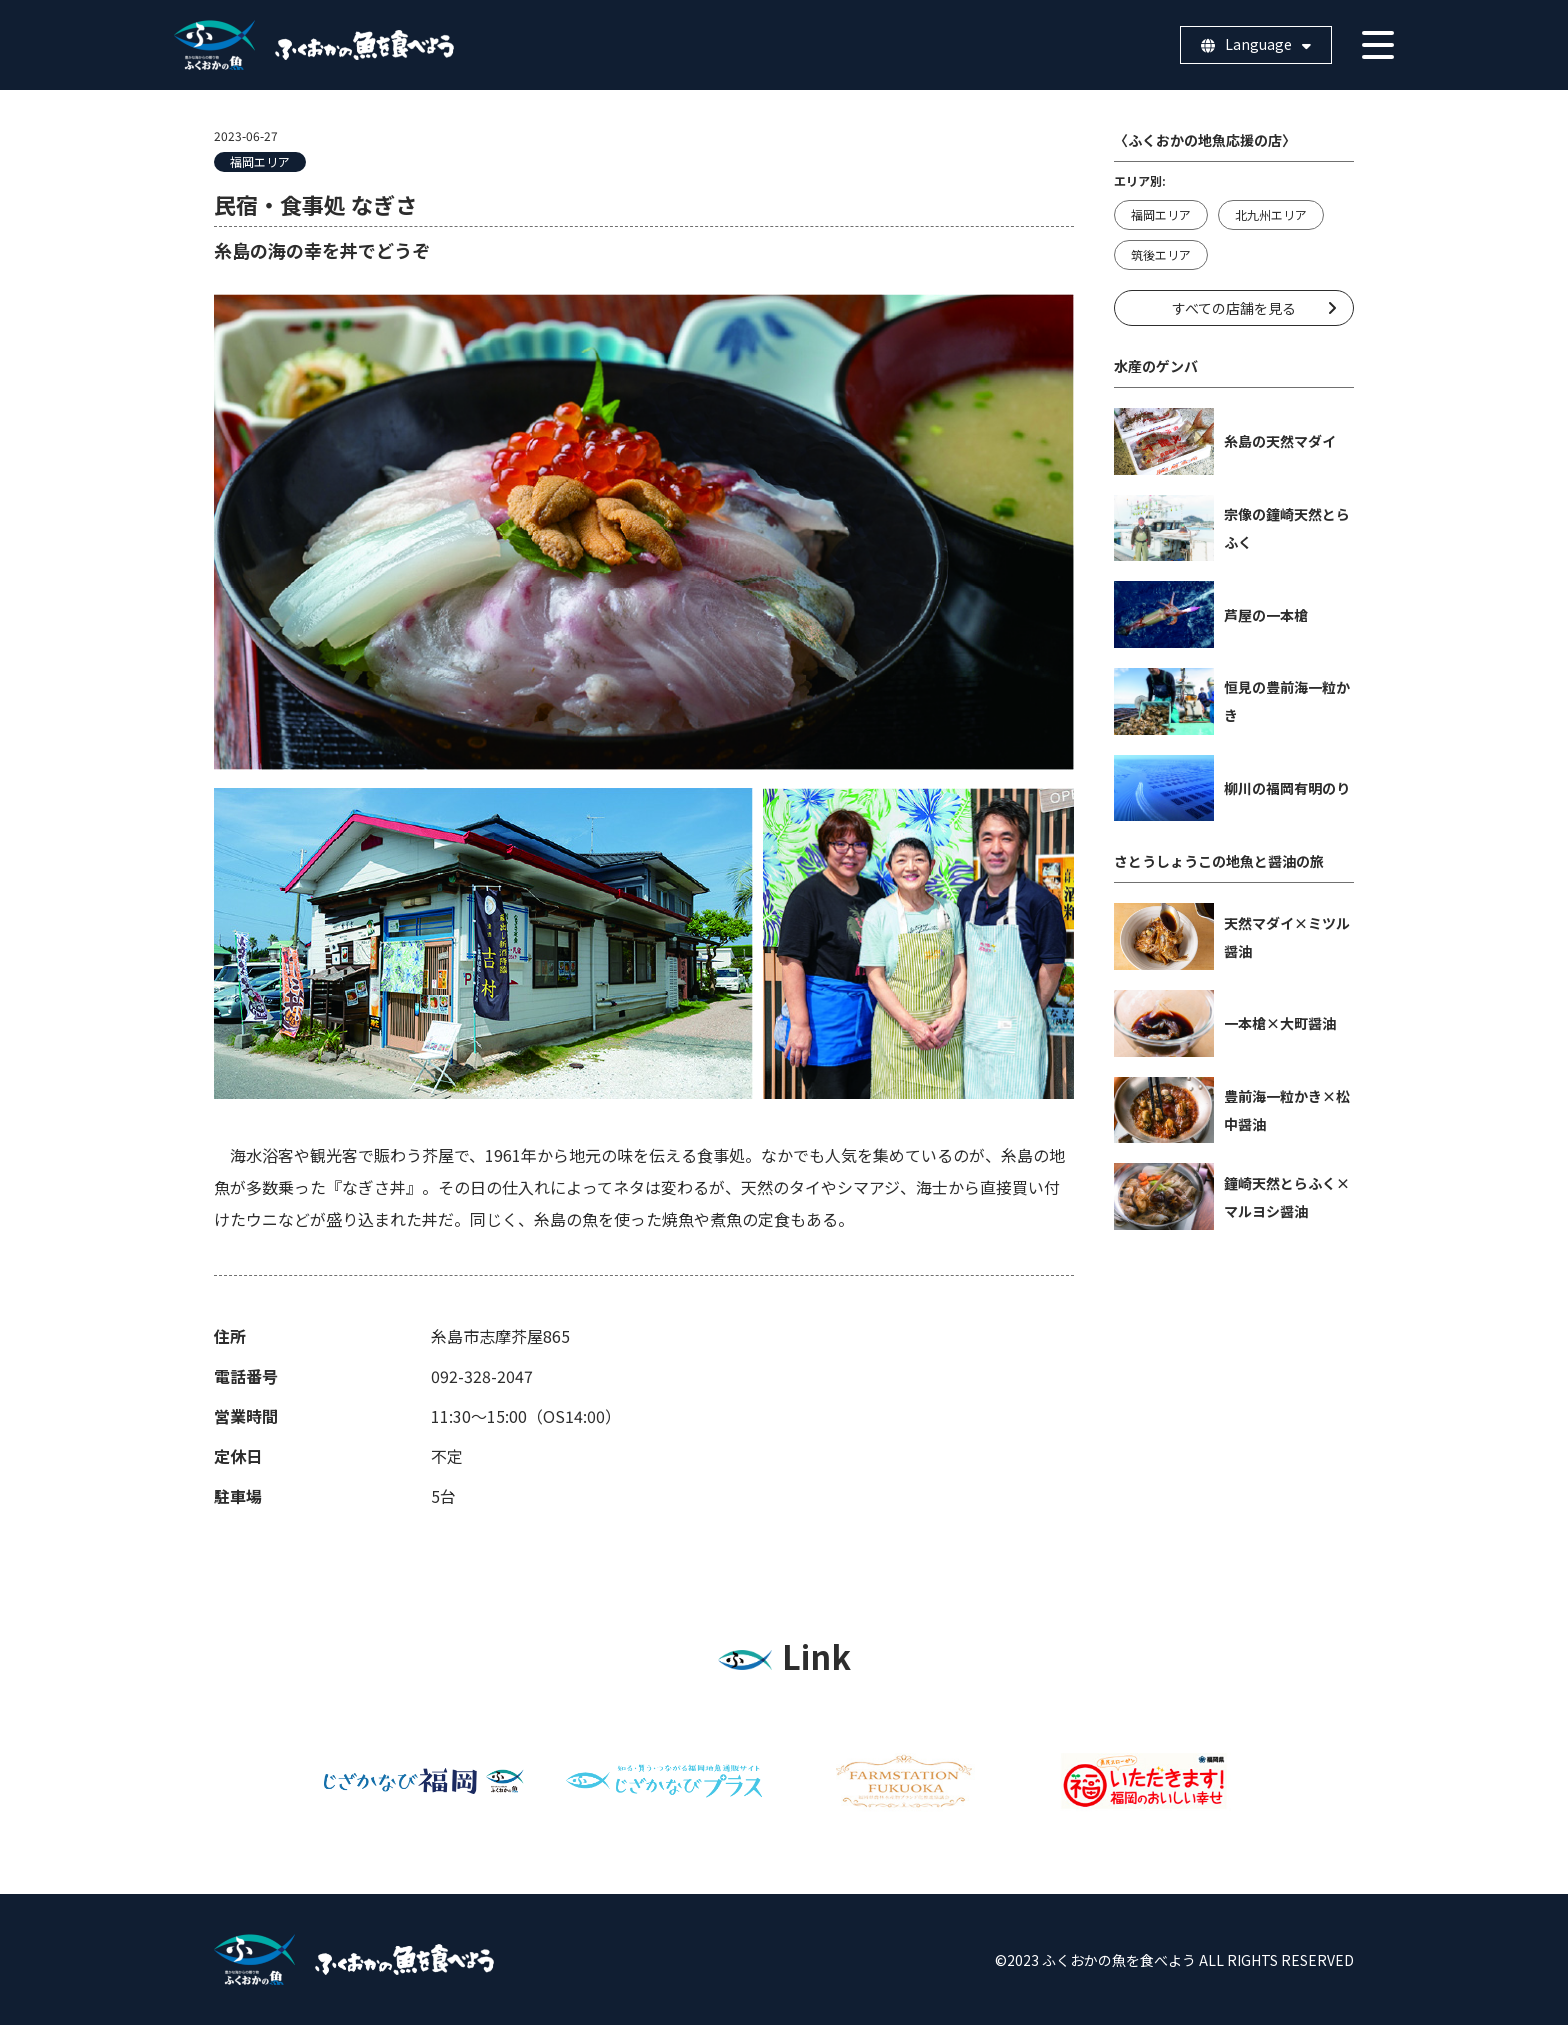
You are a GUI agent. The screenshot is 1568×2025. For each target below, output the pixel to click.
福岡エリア (260, 161)
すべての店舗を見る (1234, 308)
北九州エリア (1271, 214)
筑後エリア (1161, 254)
